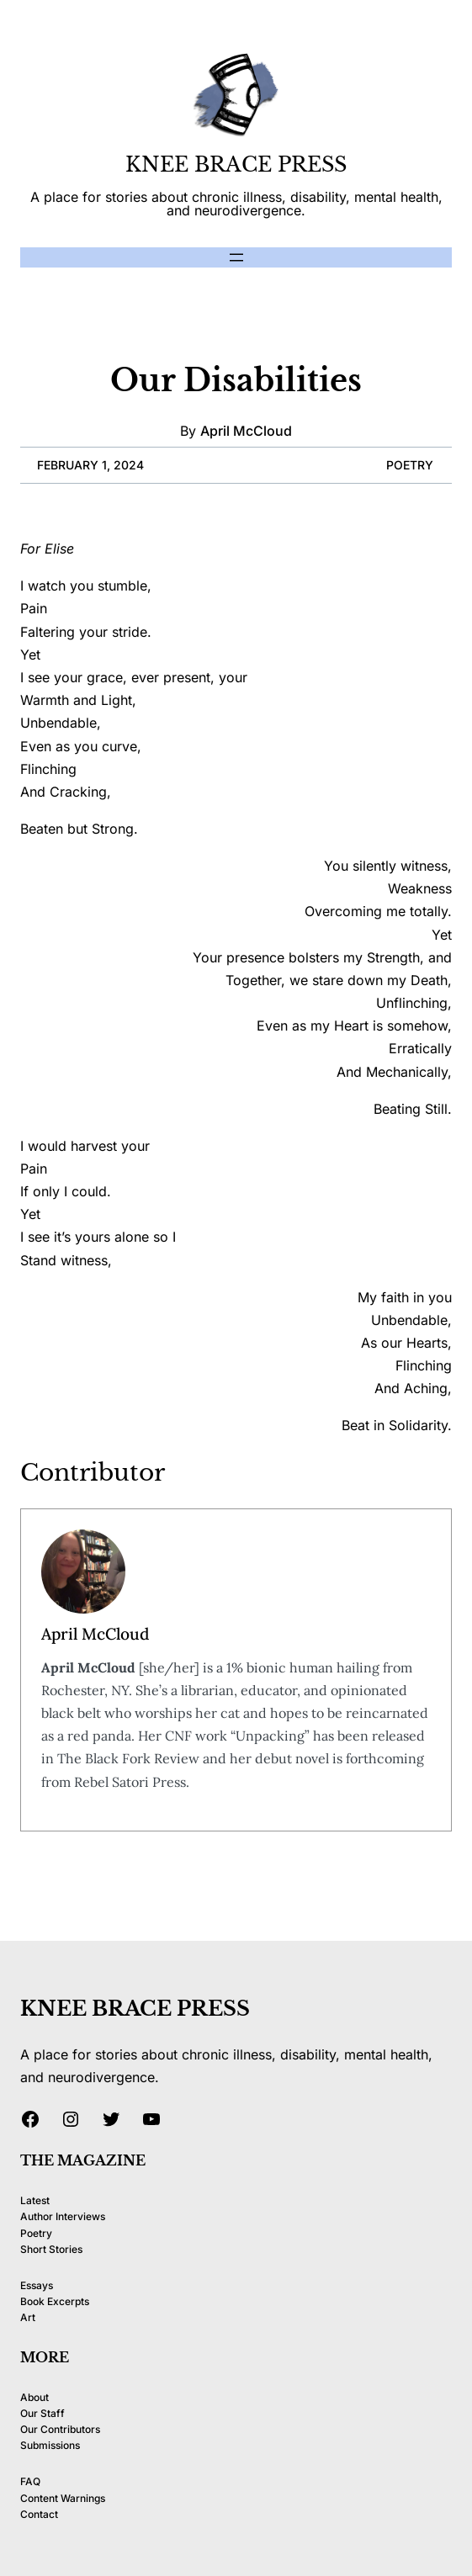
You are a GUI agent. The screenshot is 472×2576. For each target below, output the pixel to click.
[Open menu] (236, 257)
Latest (35, 2200)
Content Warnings (62, 2498)
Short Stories (51, 2249)
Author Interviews (62, 2216)
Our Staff (42, 2413)
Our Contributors (60, 2429)
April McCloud (246, 430)
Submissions (50, 2445)
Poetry (409, 465)
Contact (39, 2514)
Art (27, 2317)
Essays (36, 2285)
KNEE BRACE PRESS (236, 164)
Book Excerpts (54, 2301)
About (34, 2397)
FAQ (30, 2481)
